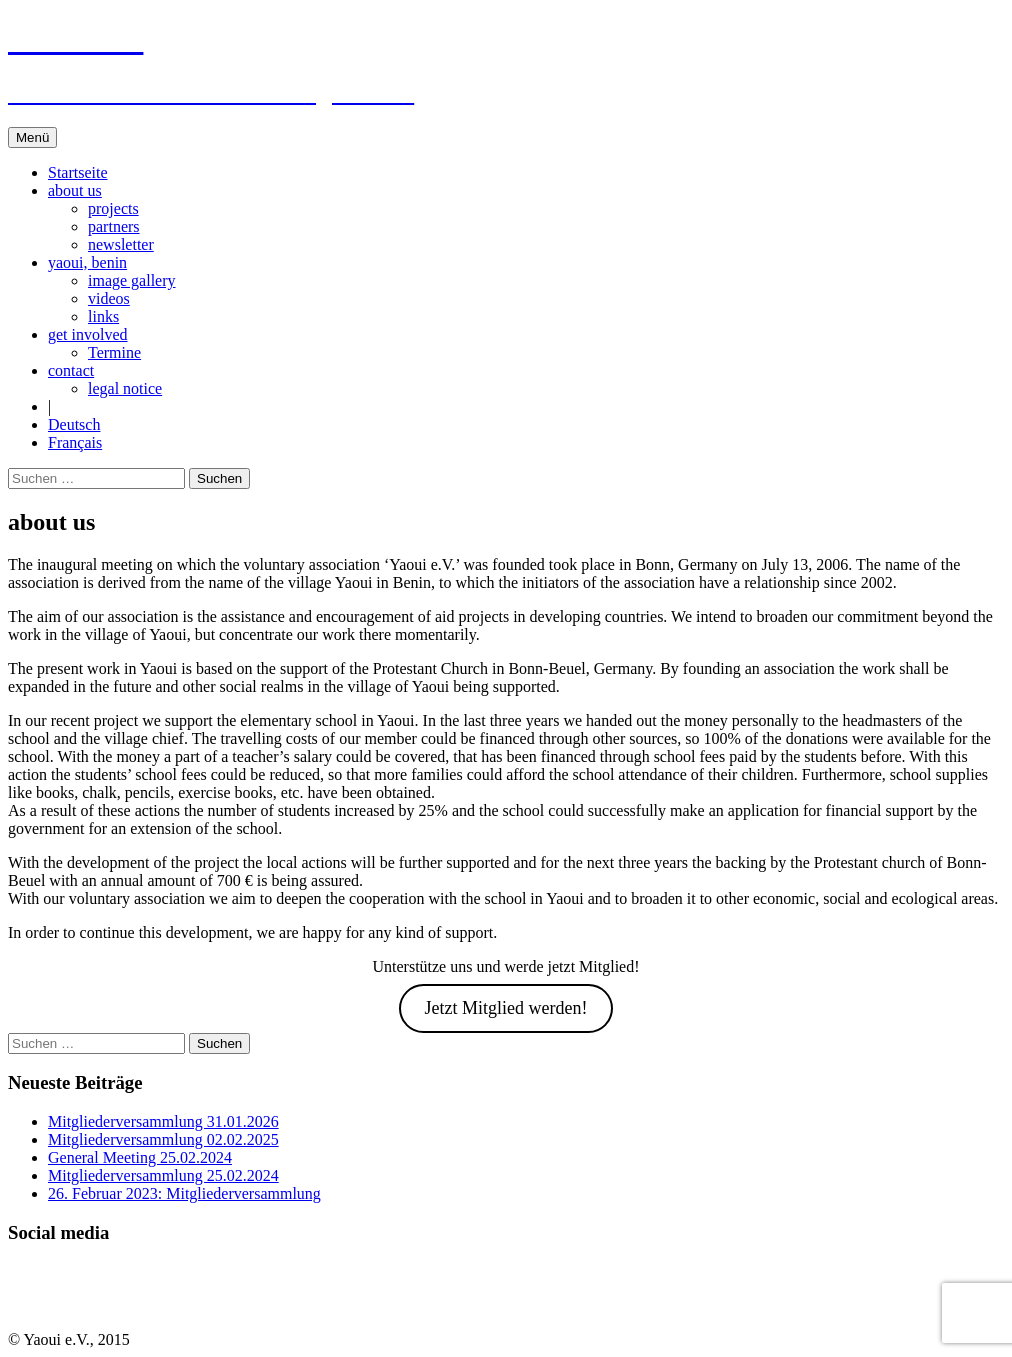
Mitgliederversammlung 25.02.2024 (163, 1175)
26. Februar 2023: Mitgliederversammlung (184, 1193)
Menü (32, 137)
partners (114, 226)
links (103, 316)
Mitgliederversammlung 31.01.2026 (163, 1121)
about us (75, 190)
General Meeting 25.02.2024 (140, 1157)
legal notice (125, 388)
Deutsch (74, 424)
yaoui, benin (87, 262)
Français (75, 442)
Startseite (78, 172)
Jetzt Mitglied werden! (506, 1008)
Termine (114, 352)
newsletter (121, 244)
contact (71, 370)
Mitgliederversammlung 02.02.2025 (163, 1139)
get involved (88, 334)
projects (113, 208)
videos (109, 298)
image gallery (132, 280)
